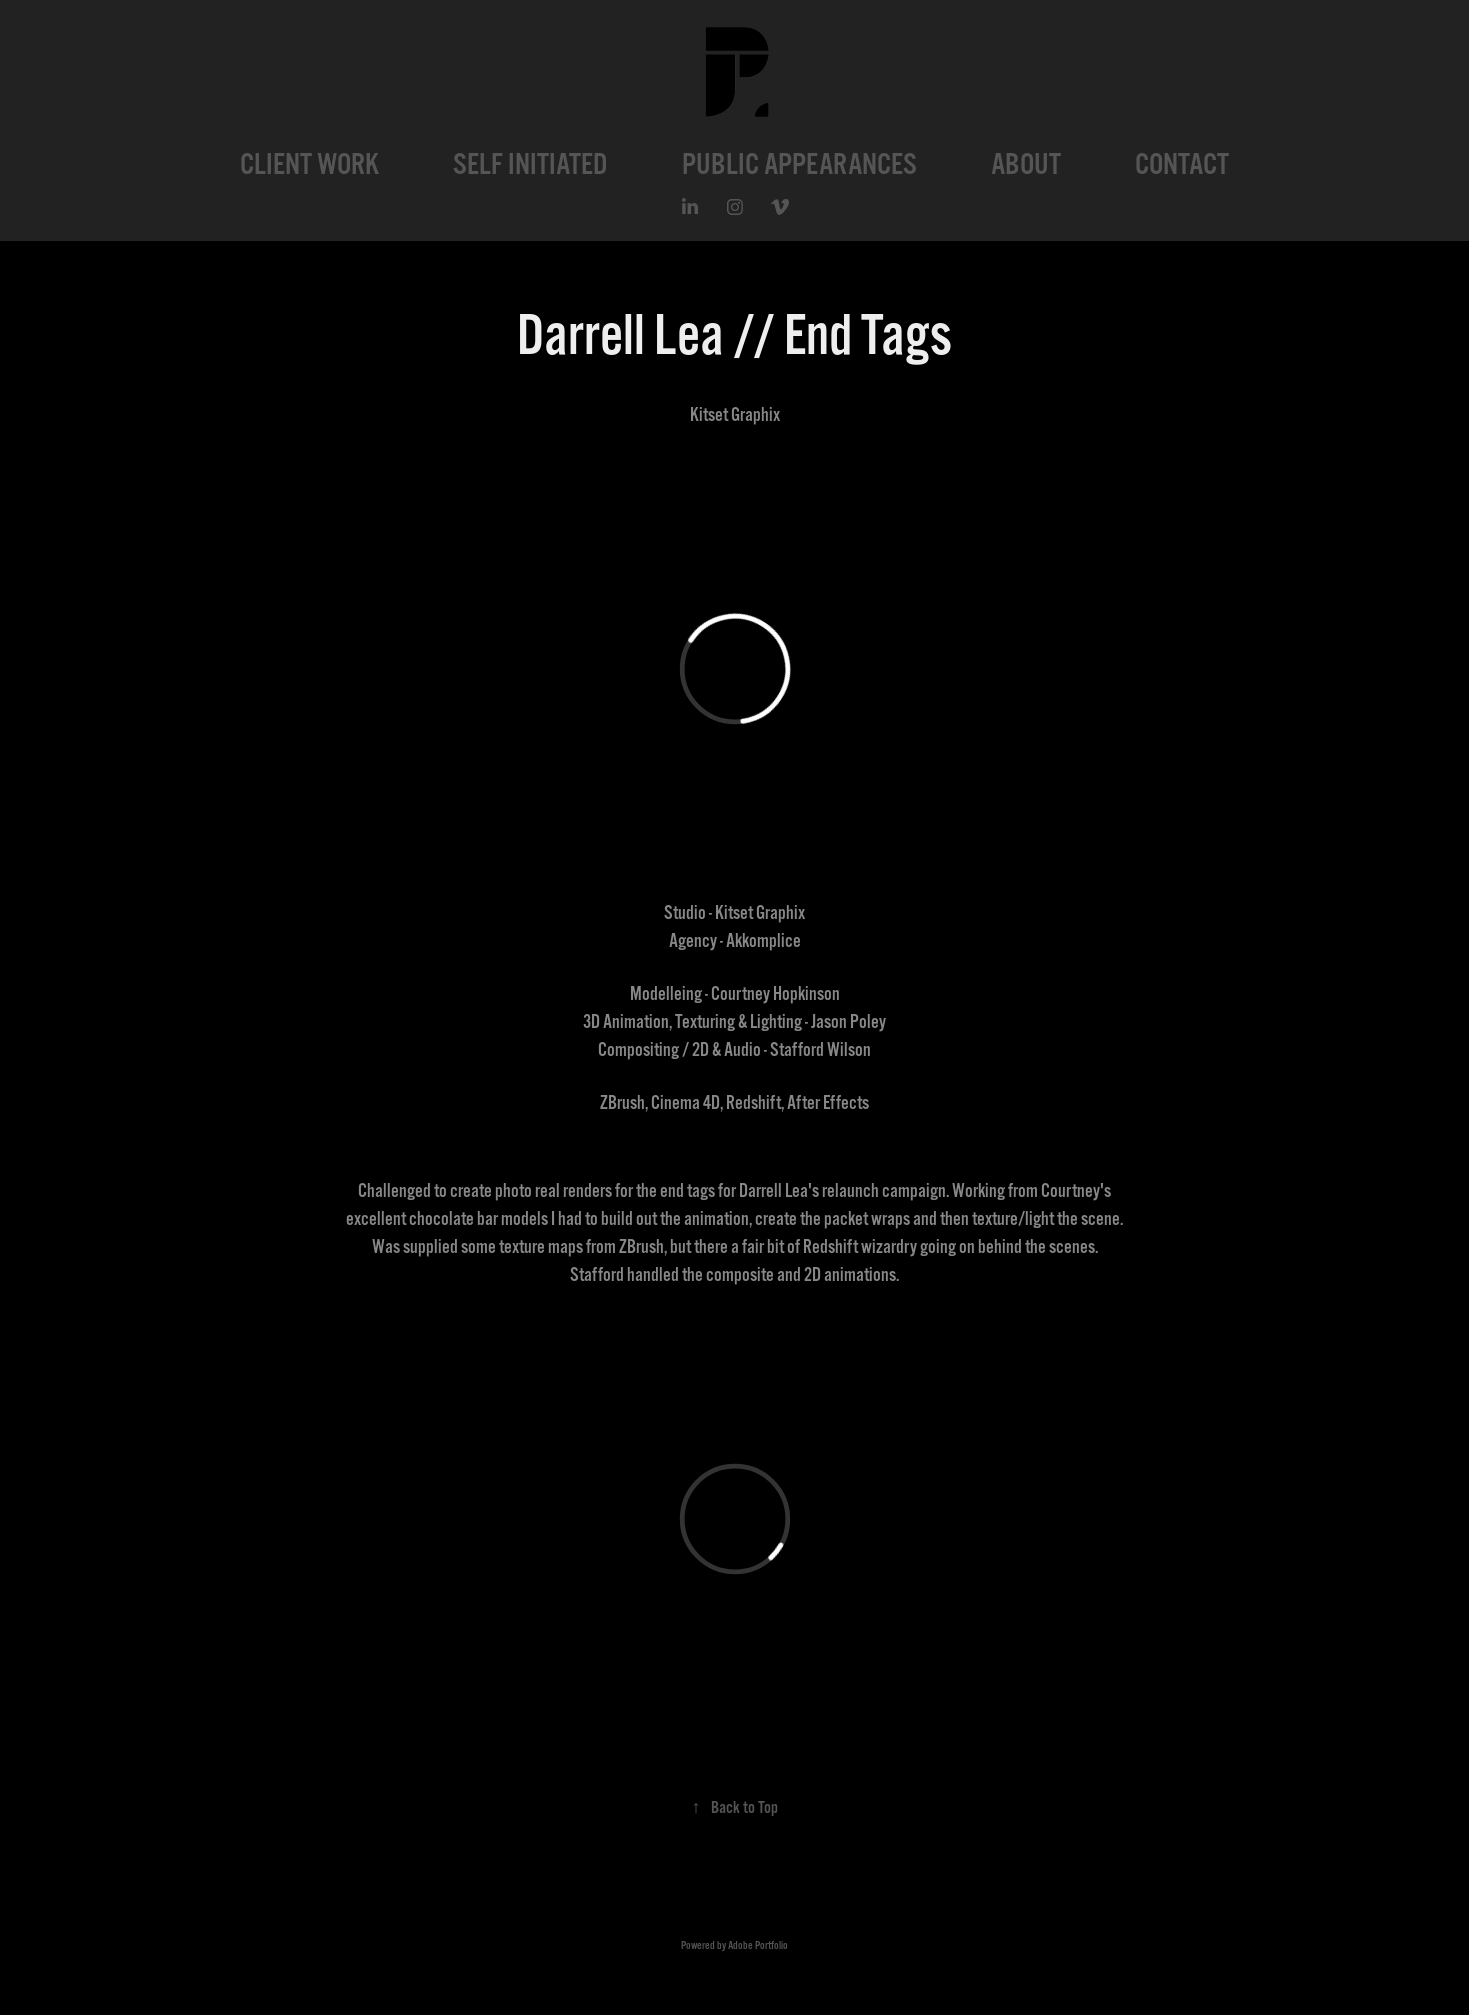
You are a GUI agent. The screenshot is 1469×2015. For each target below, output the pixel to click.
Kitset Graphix (760, 913)
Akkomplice (763, 941)
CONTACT (1182, 164)
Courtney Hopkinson (775, 994)
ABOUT (1026, 164)
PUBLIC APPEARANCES (799, 164)
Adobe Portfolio (758, 1945)
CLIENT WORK (309, 164)
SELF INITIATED (530, 164)
